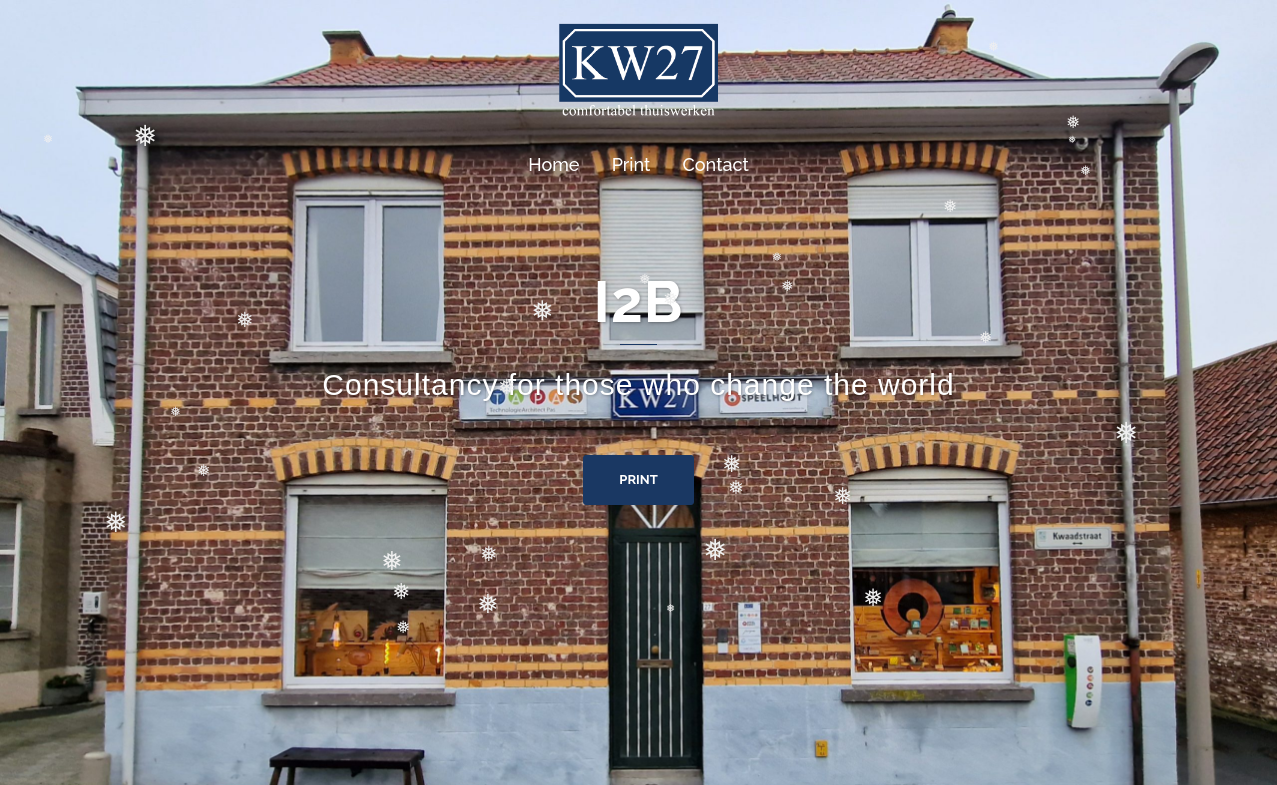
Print (631, 164)
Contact (716, 164)
